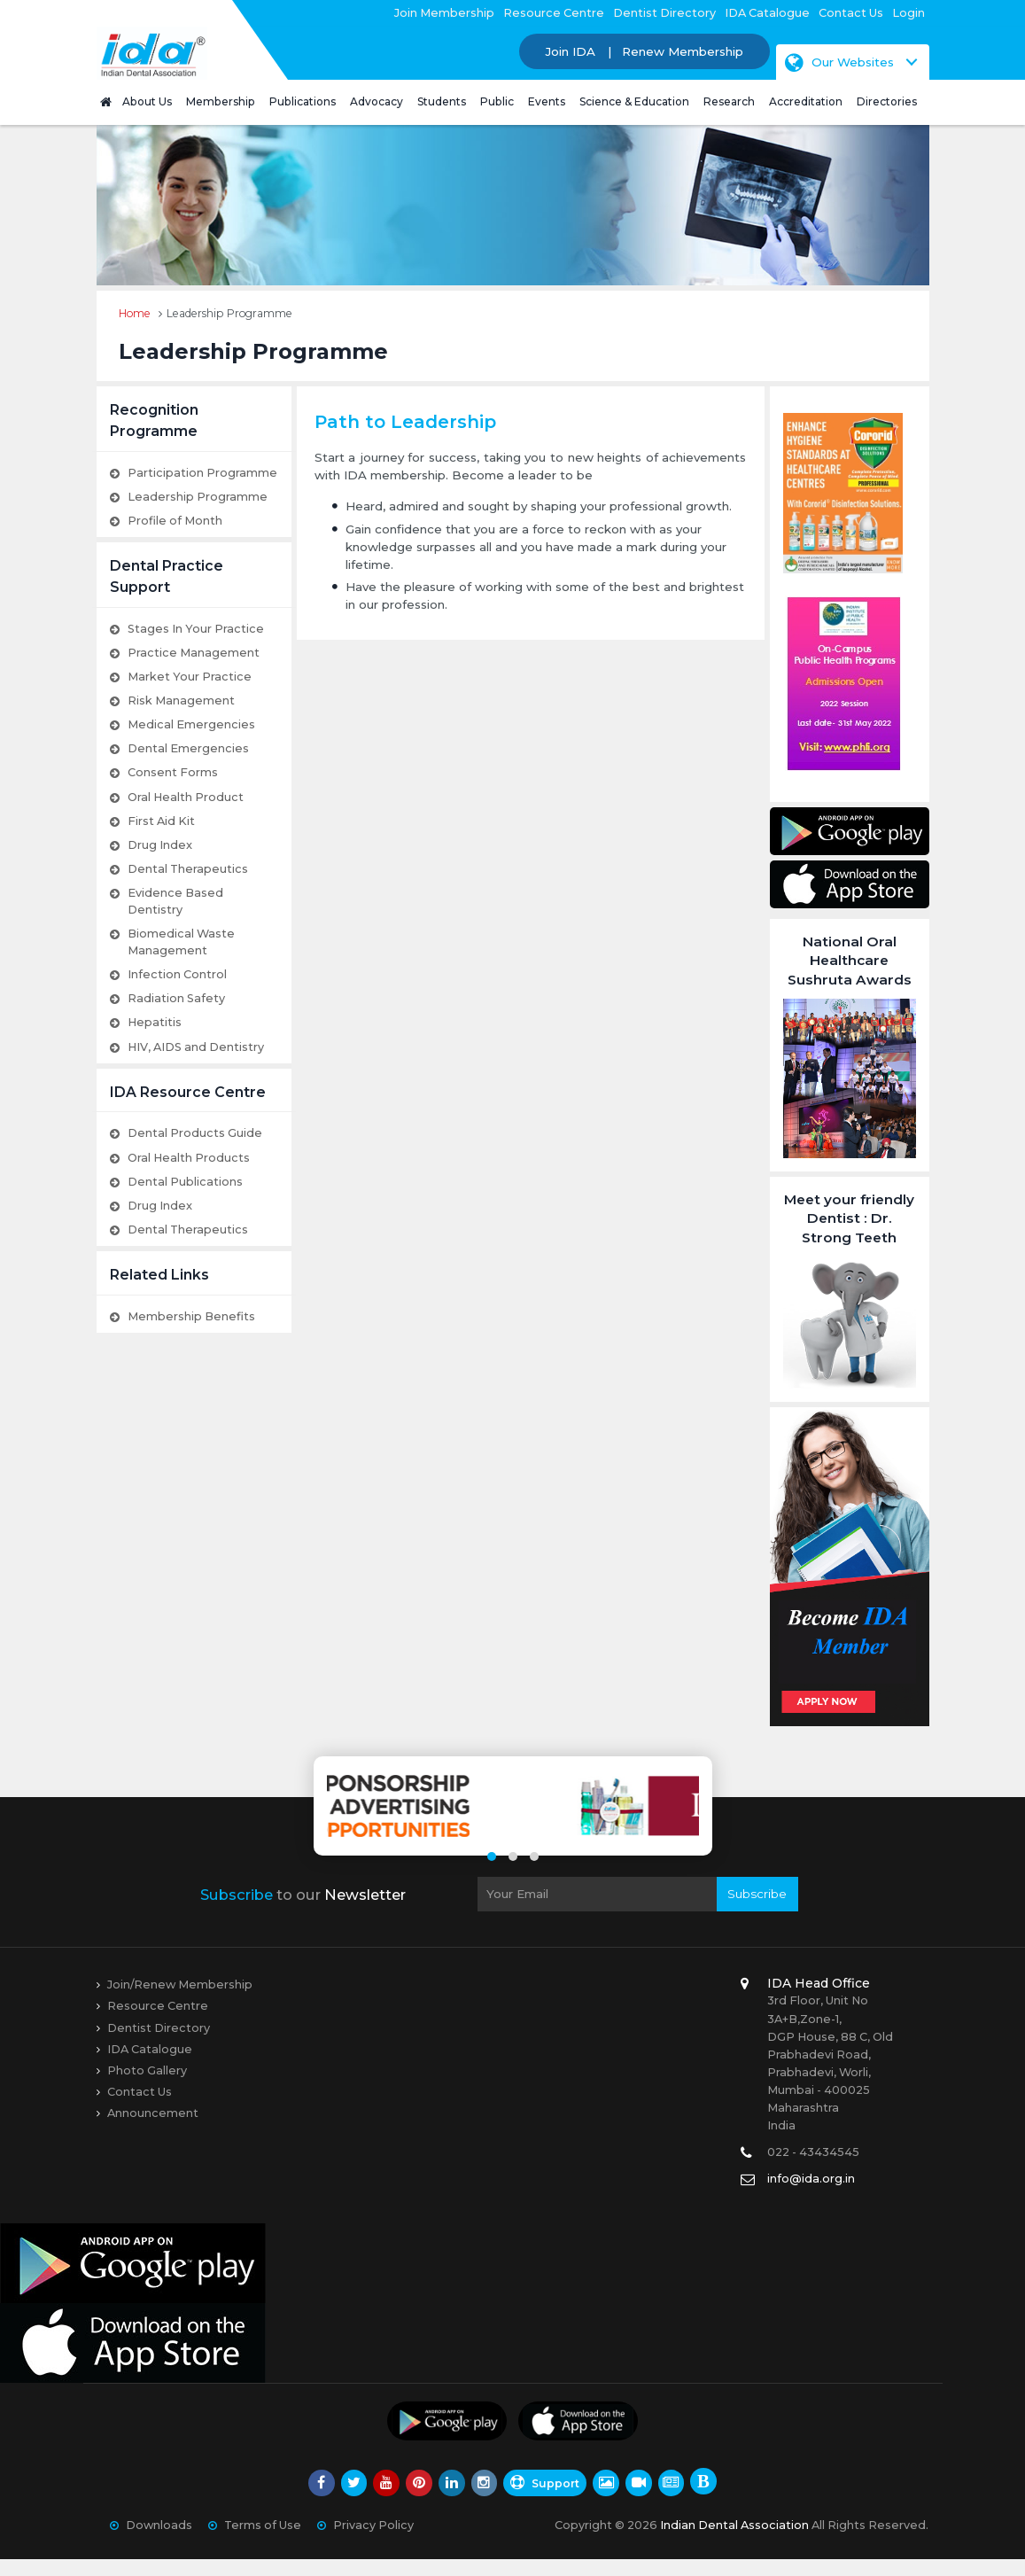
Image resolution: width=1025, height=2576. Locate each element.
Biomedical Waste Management (181, 942)
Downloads (159, 2542)
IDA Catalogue (767, 12)
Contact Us (851, 12)
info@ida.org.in (811, 2196)
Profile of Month (175, 520)
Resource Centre (553, 12)
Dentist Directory (664, 12)
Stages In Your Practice (196, 628)
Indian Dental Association (734, 2542)
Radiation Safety (176, 998)
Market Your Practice (190, 676)
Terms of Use (262, 2542)
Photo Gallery (147, 2087)
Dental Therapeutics (188, 869)
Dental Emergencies (188, 748)
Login (908, 12)
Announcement (152, 2129)
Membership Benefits (191, 1316)
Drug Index (160, 845)
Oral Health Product (186, 797)
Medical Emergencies (191, 724)
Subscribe (757, 1910)
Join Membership (444, 12)
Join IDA (570, 51)
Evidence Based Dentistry (175, 901)
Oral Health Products (189, 1157)
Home (135, 313)
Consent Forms (173, 772)
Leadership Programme (198, 496)
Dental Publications (185, 1181)
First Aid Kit (161, 821)
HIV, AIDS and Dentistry (196, 1047)
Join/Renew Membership (179, 2002)
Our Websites (839, 62)
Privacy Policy (373, 2542)
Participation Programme (202, 472)
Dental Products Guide (195, 1133)
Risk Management (181, 700)
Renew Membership (682, 51)
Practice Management (194, 652)
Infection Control (177, 974)
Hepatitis (155, 1022)
